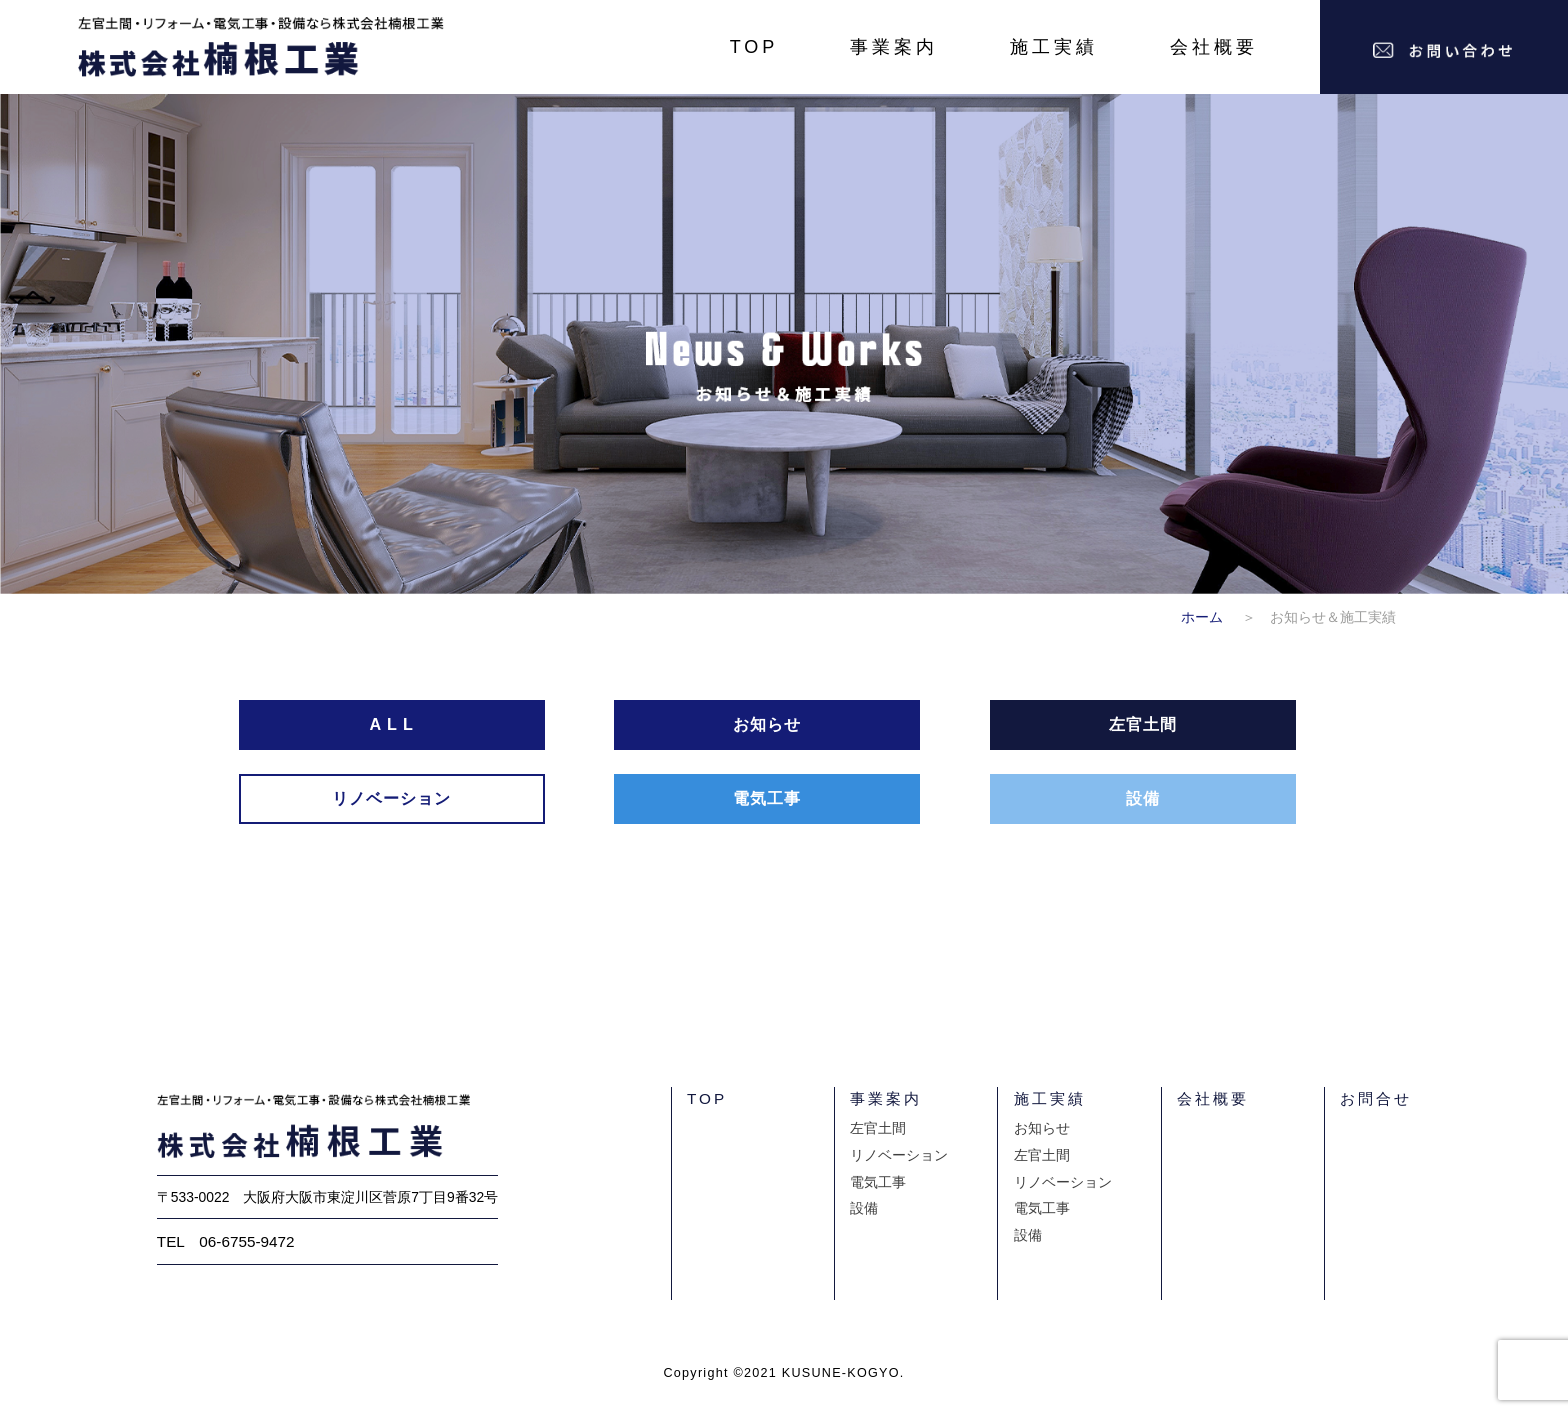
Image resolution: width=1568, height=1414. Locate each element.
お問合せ (1376, 1098)
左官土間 (878, 1128)
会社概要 (1214, 47)
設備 (864, 1208)
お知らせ (1042, 1128)
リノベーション (899, 1155)
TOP (754, 47)
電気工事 (878, 1182)
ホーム (1209, 617)
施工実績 (1054, 47)
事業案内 (894, 47)
